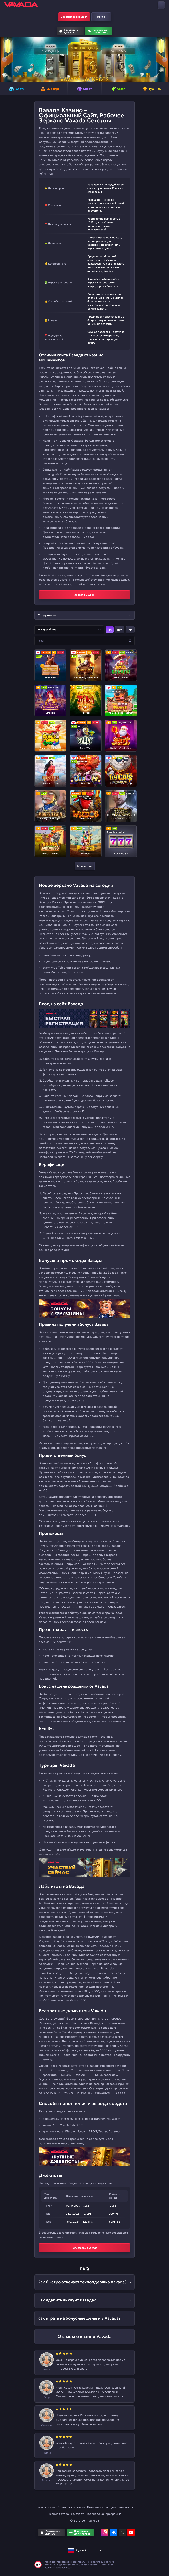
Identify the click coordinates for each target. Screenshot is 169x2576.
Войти (101, 16)
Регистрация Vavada (84, 2247)
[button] (4, 60)
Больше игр (84, 866)
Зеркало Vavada (84, 594)
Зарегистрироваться (74, 16)
